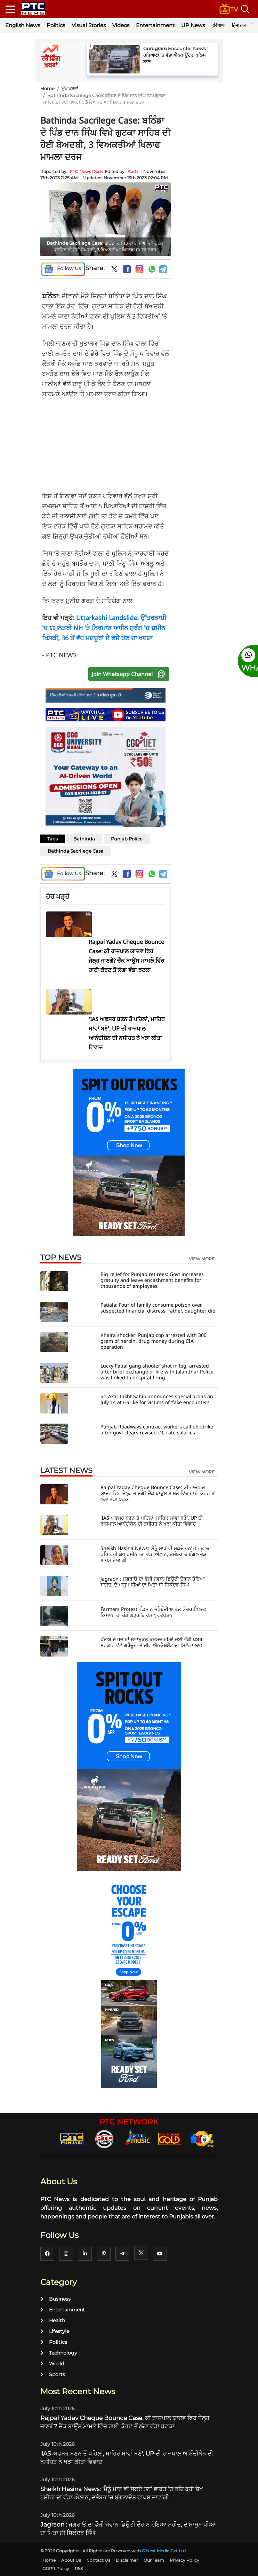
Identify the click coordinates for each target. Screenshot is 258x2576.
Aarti (133, 171)
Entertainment (155, 25)
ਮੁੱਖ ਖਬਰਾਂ (70, 88)
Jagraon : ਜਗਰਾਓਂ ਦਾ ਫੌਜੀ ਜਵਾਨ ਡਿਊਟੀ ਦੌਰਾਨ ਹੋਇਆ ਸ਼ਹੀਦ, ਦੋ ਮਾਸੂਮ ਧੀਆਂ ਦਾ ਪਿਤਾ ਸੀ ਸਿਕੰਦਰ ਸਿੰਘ (152, 1581)
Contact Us (98, 2560)
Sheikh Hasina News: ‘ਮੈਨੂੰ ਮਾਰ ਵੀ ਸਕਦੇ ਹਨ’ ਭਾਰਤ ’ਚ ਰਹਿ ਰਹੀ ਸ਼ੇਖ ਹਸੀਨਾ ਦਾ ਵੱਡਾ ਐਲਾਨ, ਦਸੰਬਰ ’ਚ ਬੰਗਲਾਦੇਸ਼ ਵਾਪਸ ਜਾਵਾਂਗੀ (154, 1554)
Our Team (154, 2560)
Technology (58, 2353)
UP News (193, 25)
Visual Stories (89, 25)
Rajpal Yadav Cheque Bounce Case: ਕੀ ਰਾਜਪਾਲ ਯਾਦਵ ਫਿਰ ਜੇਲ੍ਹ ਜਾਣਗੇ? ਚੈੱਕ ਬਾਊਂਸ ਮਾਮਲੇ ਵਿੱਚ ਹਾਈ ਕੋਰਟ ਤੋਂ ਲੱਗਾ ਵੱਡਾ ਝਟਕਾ (157, 1493)
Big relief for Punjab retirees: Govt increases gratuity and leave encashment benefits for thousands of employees (152, 1280)
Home (47, 88)
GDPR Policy (55, 2568)
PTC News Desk (86, 171)
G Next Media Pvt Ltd (164, 2550)
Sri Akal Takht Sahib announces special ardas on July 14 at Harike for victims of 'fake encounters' (156, 1399)
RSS (79, 2568)
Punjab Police (127, 838)
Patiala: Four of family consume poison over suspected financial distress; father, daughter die (157, 1307)
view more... (203, 1258)
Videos (120, 25)
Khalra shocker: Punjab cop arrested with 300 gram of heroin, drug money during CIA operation (153, 1341)
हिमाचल (239, 25)
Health (52, 2320)
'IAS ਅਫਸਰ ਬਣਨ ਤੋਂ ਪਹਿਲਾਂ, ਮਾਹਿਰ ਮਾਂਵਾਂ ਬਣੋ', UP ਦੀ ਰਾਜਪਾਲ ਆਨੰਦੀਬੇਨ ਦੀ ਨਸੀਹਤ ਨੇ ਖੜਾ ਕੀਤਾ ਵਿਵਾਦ (151, 1520)
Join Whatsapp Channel (130, 674)
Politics (56, 25)
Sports (52, 2374)
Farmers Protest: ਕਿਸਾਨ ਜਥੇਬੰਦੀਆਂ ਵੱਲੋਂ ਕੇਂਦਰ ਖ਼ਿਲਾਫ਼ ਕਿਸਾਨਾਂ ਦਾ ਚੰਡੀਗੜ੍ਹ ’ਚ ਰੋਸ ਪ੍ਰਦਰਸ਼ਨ (153, 1612)
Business (55, 2299)
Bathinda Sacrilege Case (75, 851)
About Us (71, 2560)
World (52, 2363)
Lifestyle (54, 2331)
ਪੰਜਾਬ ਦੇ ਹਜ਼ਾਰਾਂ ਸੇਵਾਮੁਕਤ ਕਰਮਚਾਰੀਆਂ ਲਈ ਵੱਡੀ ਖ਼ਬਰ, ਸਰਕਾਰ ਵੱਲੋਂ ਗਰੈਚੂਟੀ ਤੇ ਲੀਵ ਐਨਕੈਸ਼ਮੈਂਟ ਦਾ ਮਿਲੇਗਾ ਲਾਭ (152, 1642)
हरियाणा (218, 25)
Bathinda (84, 838)
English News (22, 25)
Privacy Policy (184, 2560)
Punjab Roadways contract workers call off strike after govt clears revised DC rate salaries (156, 1429)
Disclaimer (127, 2560)
